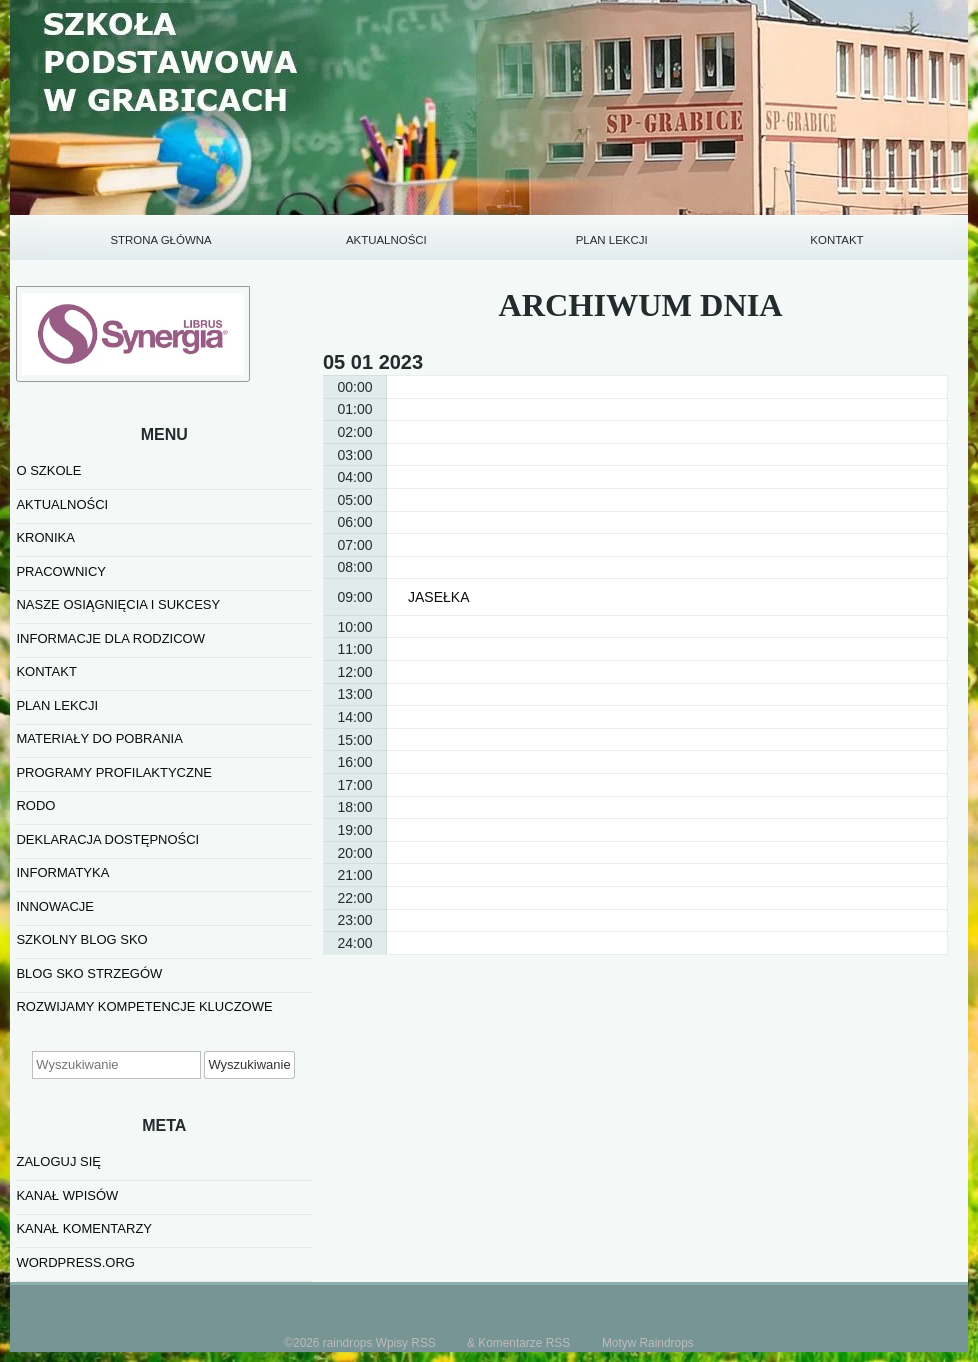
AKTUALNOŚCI (386, 240)
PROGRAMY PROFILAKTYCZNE (114, 772)
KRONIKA (45, 537)
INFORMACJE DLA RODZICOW (110, 638)
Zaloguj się (58, 1161)
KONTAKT (836, 240)
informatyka (62, 872)
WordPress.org (75, 1262)
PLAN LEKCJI (612, 240)
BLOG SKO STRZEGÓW (89, 973)
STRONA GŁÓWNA (160, 240)
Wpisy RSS (406, 1343)
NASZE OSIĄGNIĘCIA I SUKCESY (118, 604)
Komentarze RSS (524, 1343)
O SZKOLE (48, 470)
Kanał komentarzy (84, 1228)
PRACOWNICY (61, 571)
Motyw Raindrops (648, 1343)
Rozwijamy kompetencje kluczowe (144, 1006)
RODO (35, 805)
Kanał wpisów (67, 1195)
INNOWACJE (55, 906)
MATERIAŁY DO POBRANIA (99, 738)
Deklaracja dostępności (107, 839)
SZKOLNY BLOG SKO (81, 939)
